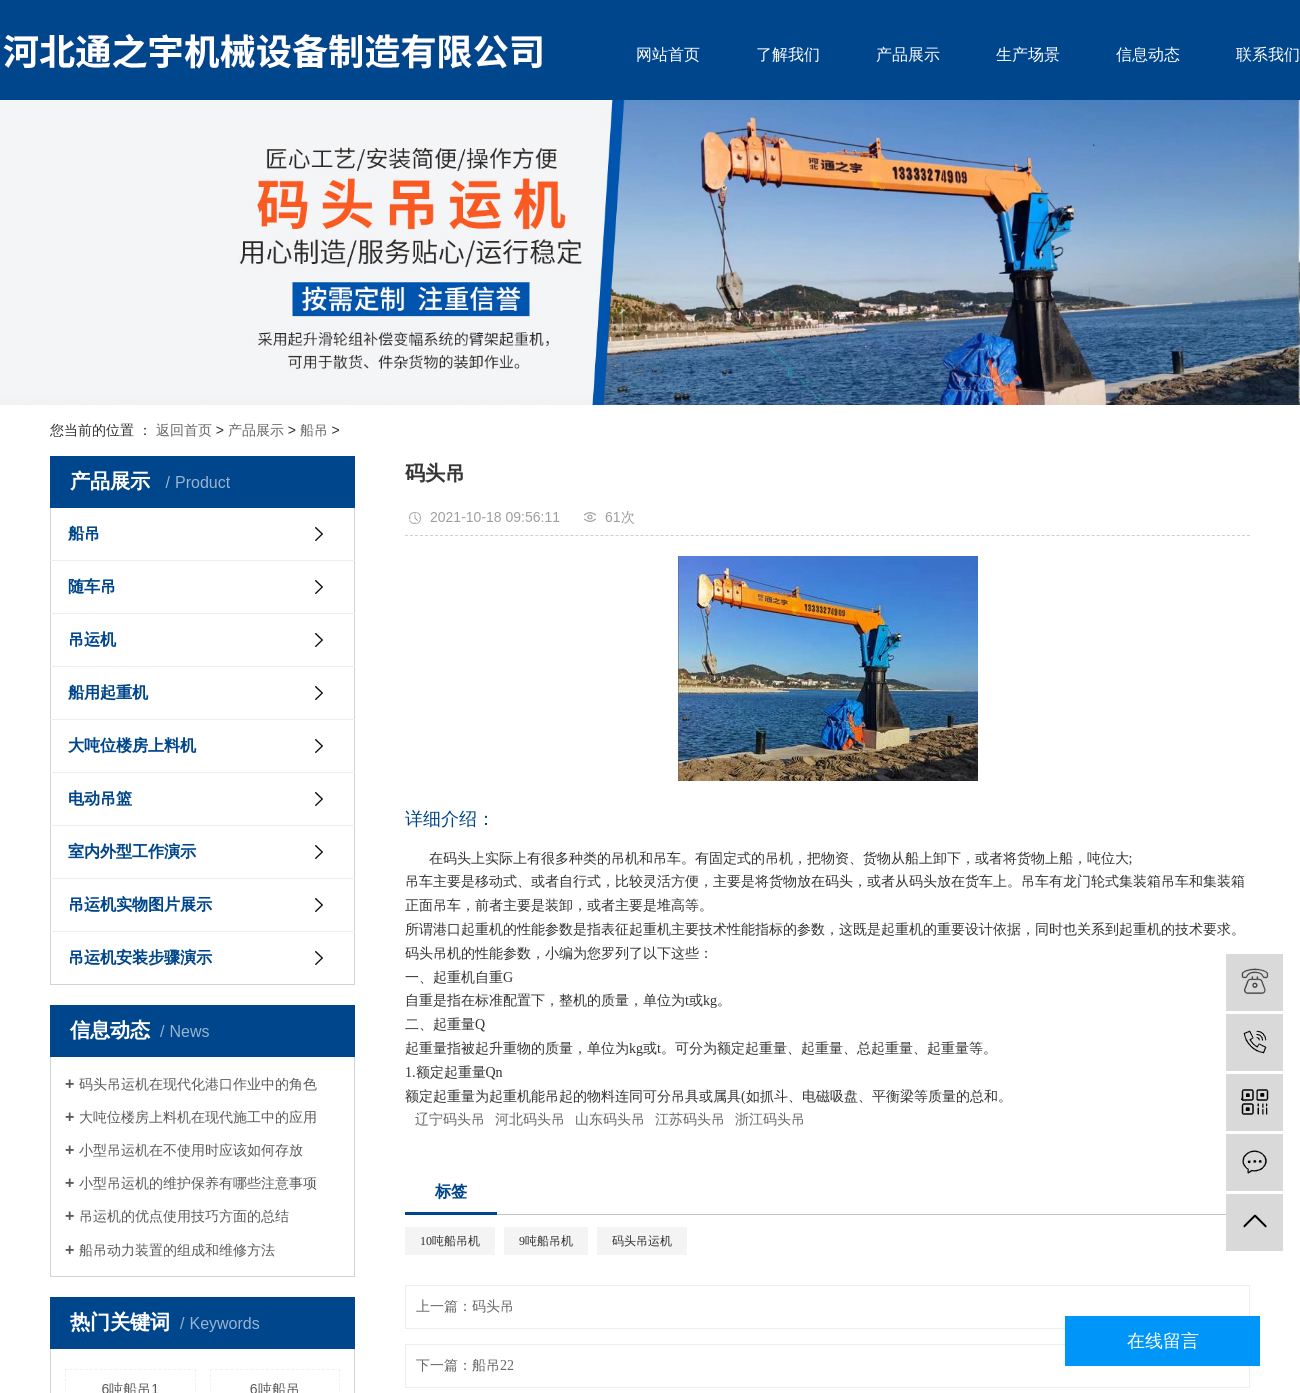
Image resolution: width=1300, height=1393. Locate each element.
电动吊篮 (100, 798)
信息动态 (1148, 54)
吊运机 (92, 639)
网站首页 (668, 54)
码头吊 (493, 1306)
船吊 (314, 430)
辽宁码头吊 (450, 1119)
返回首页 (184, 430)
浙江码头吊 (770, 1119)
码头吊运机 (642, 1241)
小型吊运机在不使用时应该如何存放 (191, 1150)
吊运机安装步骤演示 (140, 957)
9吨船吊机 (546, 1241)
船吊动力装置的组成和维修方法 (177, 1250)
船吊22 (493, 1365)
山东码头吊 (610, 1119)
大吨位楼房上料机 (132, 745)
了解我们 (788, 54)
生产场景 (1028, 54)
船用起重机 (108, 692)
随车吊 (92, 586)
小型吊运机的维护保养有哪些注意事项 (198, 1183)
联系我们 (1268, 54)
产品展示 (908, 54)
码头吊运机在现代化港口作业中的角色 (198, 1084)
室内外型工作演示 (132, 851)
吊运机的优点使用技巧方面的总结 (184, 1216)
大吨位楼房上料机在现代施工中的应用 (198, 1117)
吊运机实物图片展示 (140, 904)
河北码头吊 (530, 1119)
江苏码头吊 (690, 1119)
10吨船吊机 (450, 1241)
